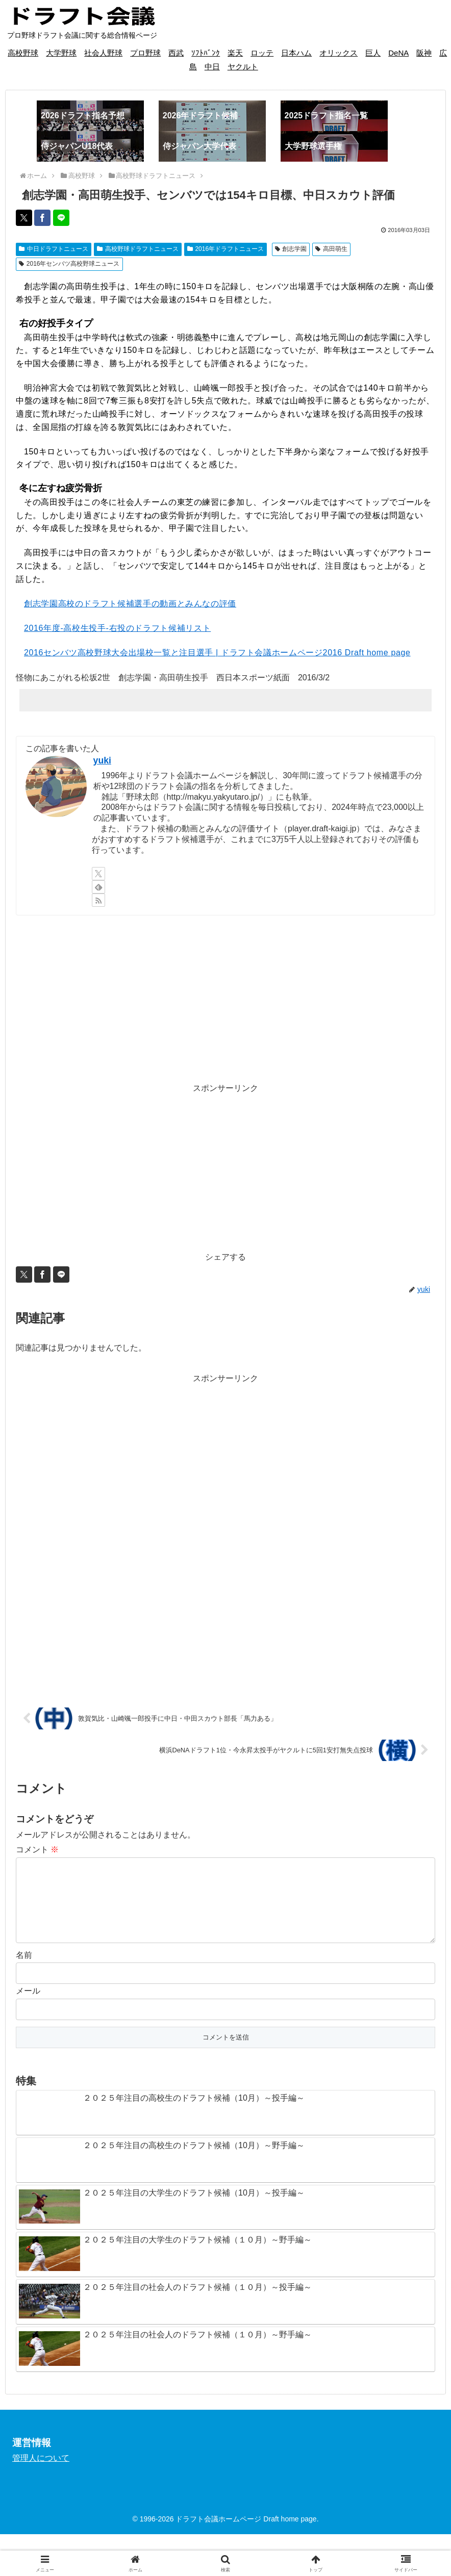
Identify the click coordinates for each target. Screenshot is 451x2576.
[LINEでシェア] (61, 218)
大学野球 (61, 52)
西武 (176, 52)
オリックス (338, 52)
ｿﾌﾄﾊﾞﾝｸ (205, 52)
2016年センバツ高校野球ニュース (69, 263)
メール (28, 2007)
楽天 (235, 52)
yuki (102, 760)
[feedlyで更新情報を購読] (98, 887)
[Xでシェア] (24, 218)
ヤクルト (243, 66)
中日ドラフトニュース (53, 248)
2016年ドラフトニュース (225, 248)
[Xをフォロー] (98, 873)
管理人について (40, 2474)
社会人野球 (103, 52)
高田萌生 (331, 248)
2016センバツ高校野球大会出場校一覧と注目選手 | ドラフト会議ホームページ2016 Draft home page (217, 652)
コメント (37, 1849)
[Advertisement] (225, 998)
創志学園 (291, 248)
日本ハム (296, 52)
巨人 (373, 52)
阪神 (424, 52)
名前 (24, 1971)
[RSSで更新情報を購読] (98, 900)
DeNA (398, 52)
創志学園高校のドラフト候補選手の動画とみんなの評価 (130, 603)
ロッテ (261, 52)
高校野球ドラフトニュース (138, 248)
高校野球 (23, 52)
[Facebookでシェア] (42, 218)
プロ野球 (145, 52)
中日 (212, 66)
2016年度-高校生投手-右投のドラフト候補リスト (117, 628)
